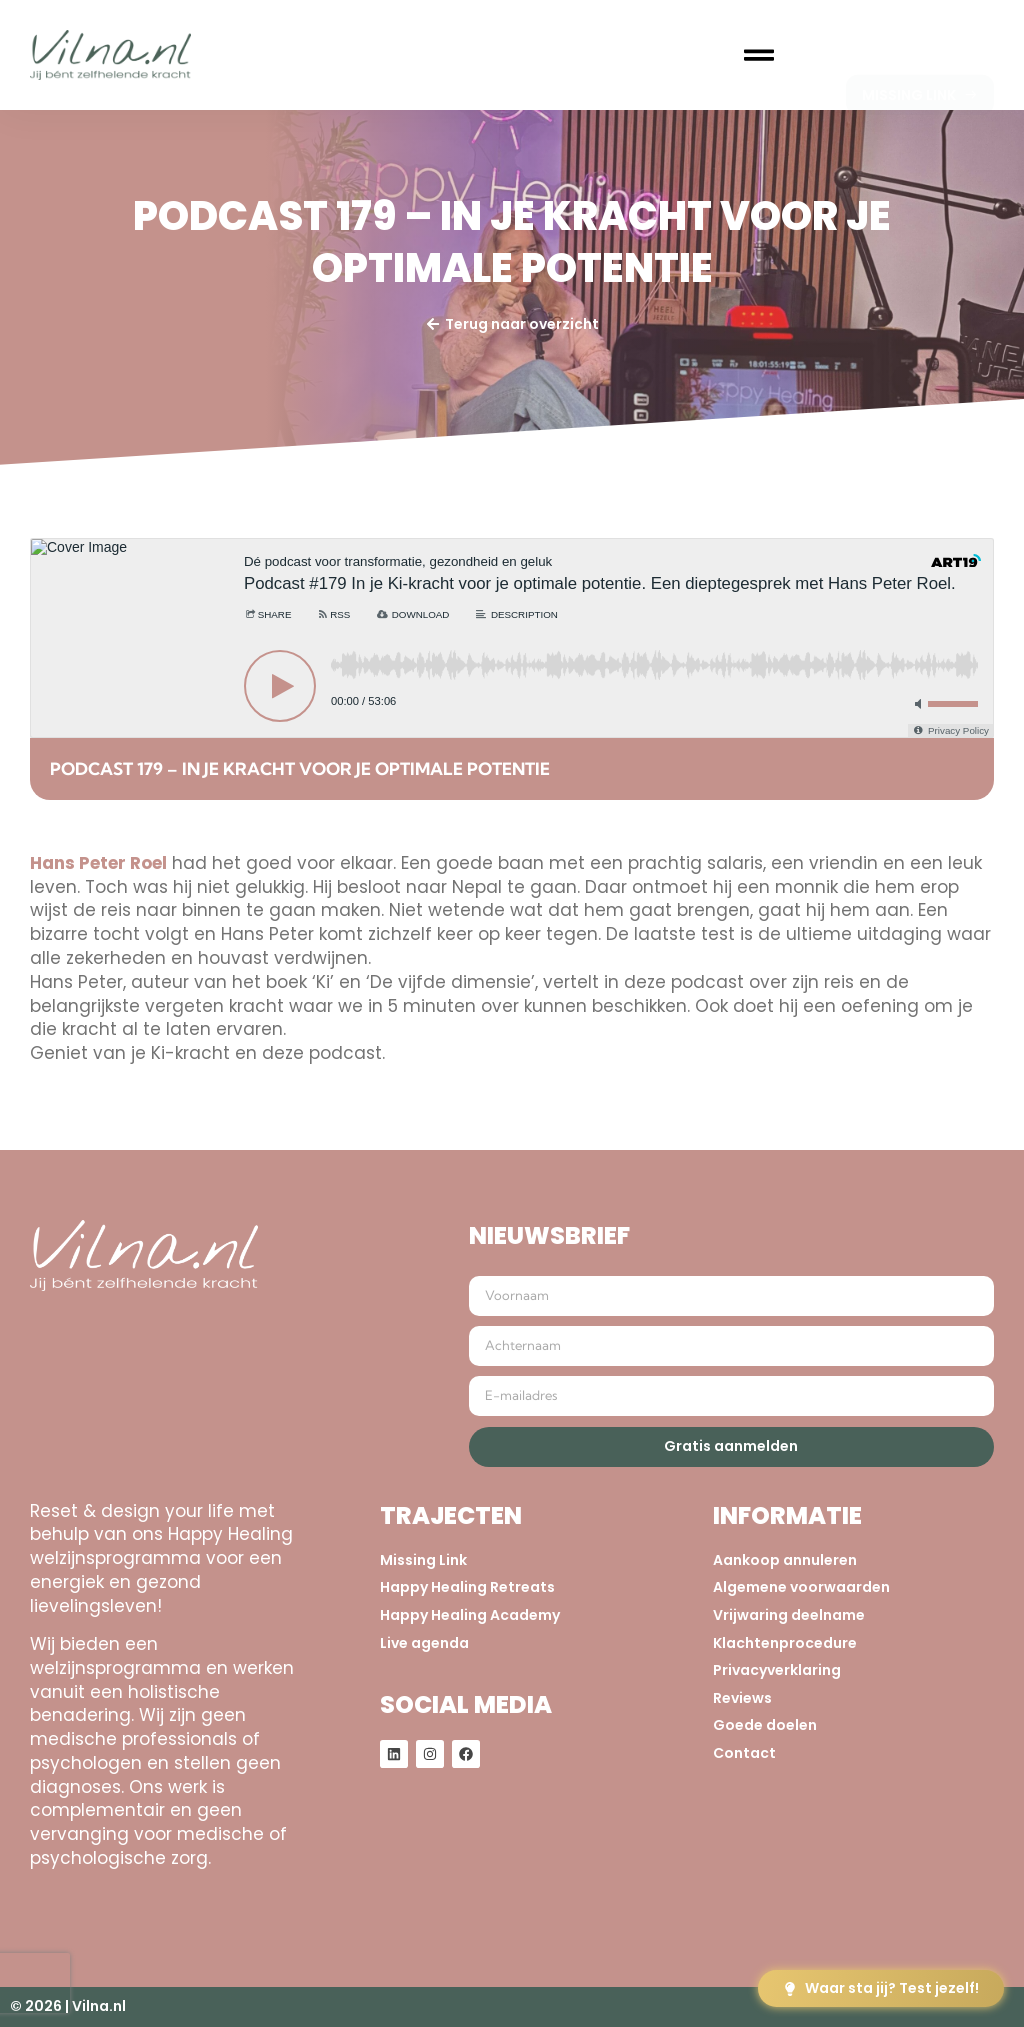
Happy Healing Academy (470, 1615)
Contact (744, 1753)
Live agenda (424, 1643)
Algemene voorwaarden (801, 1587)
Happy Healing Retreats (467, 1587)
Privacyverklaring (777, 1670)
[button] (758, 55)
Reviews (742, 1698)
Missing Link (423, 1560)
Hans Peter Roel (98, 863)
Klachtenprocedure (785, 1643)
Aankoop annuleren (785, 1560)
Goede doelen (765, 1725)
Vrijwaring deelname (789, 1615)
